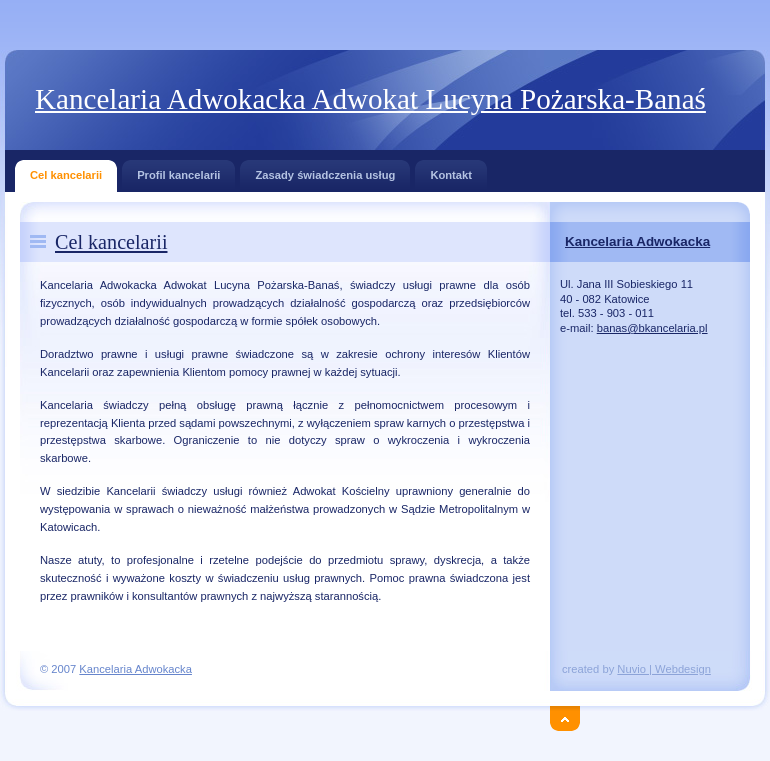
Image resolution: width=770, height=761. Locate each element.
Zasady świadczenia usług (325, 170)
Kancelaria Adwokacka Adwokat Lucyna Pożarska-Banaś (370, 99)
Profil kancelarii (178, 170)
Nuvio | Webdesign (664, 669)
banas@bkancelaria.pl (652, 328)
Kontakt (451, 170)
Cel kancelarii (66, 170)
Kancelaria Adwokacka (637, 241)
